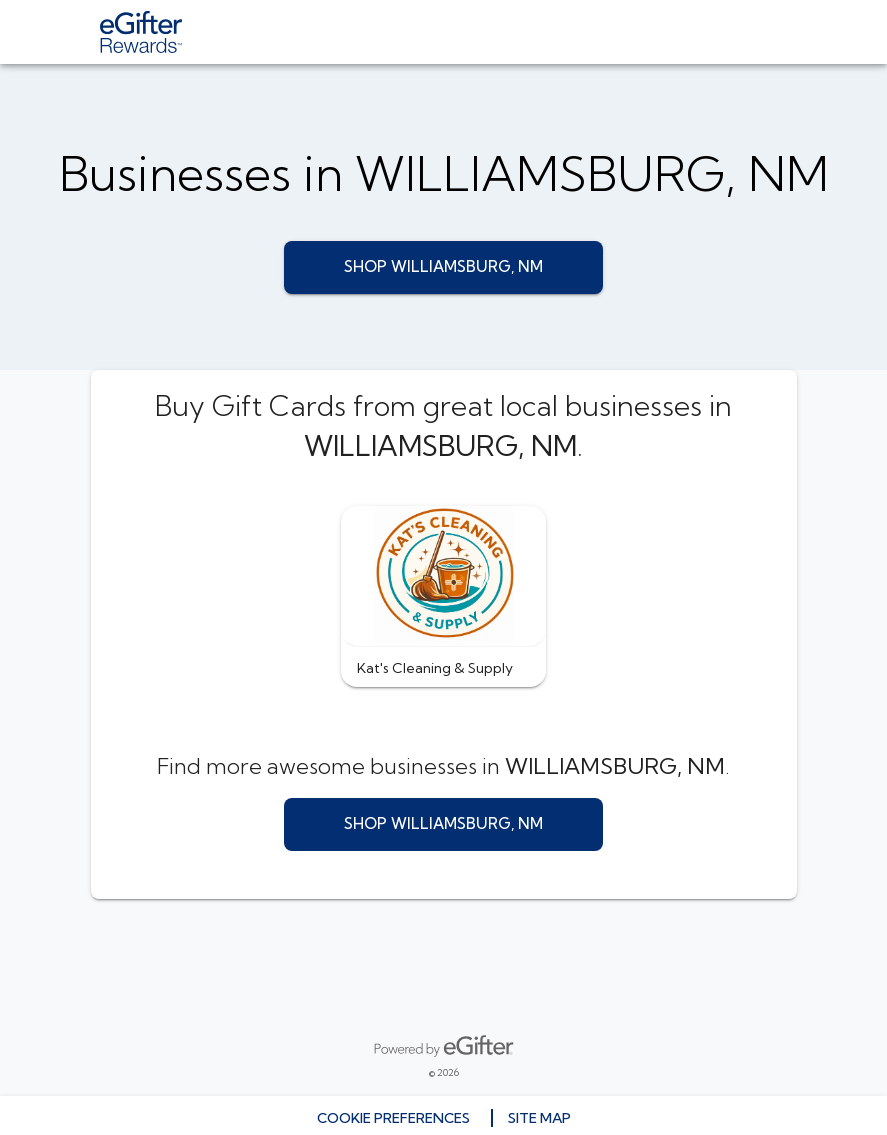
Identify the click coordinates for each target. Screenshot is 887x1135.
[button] (443, 596)
